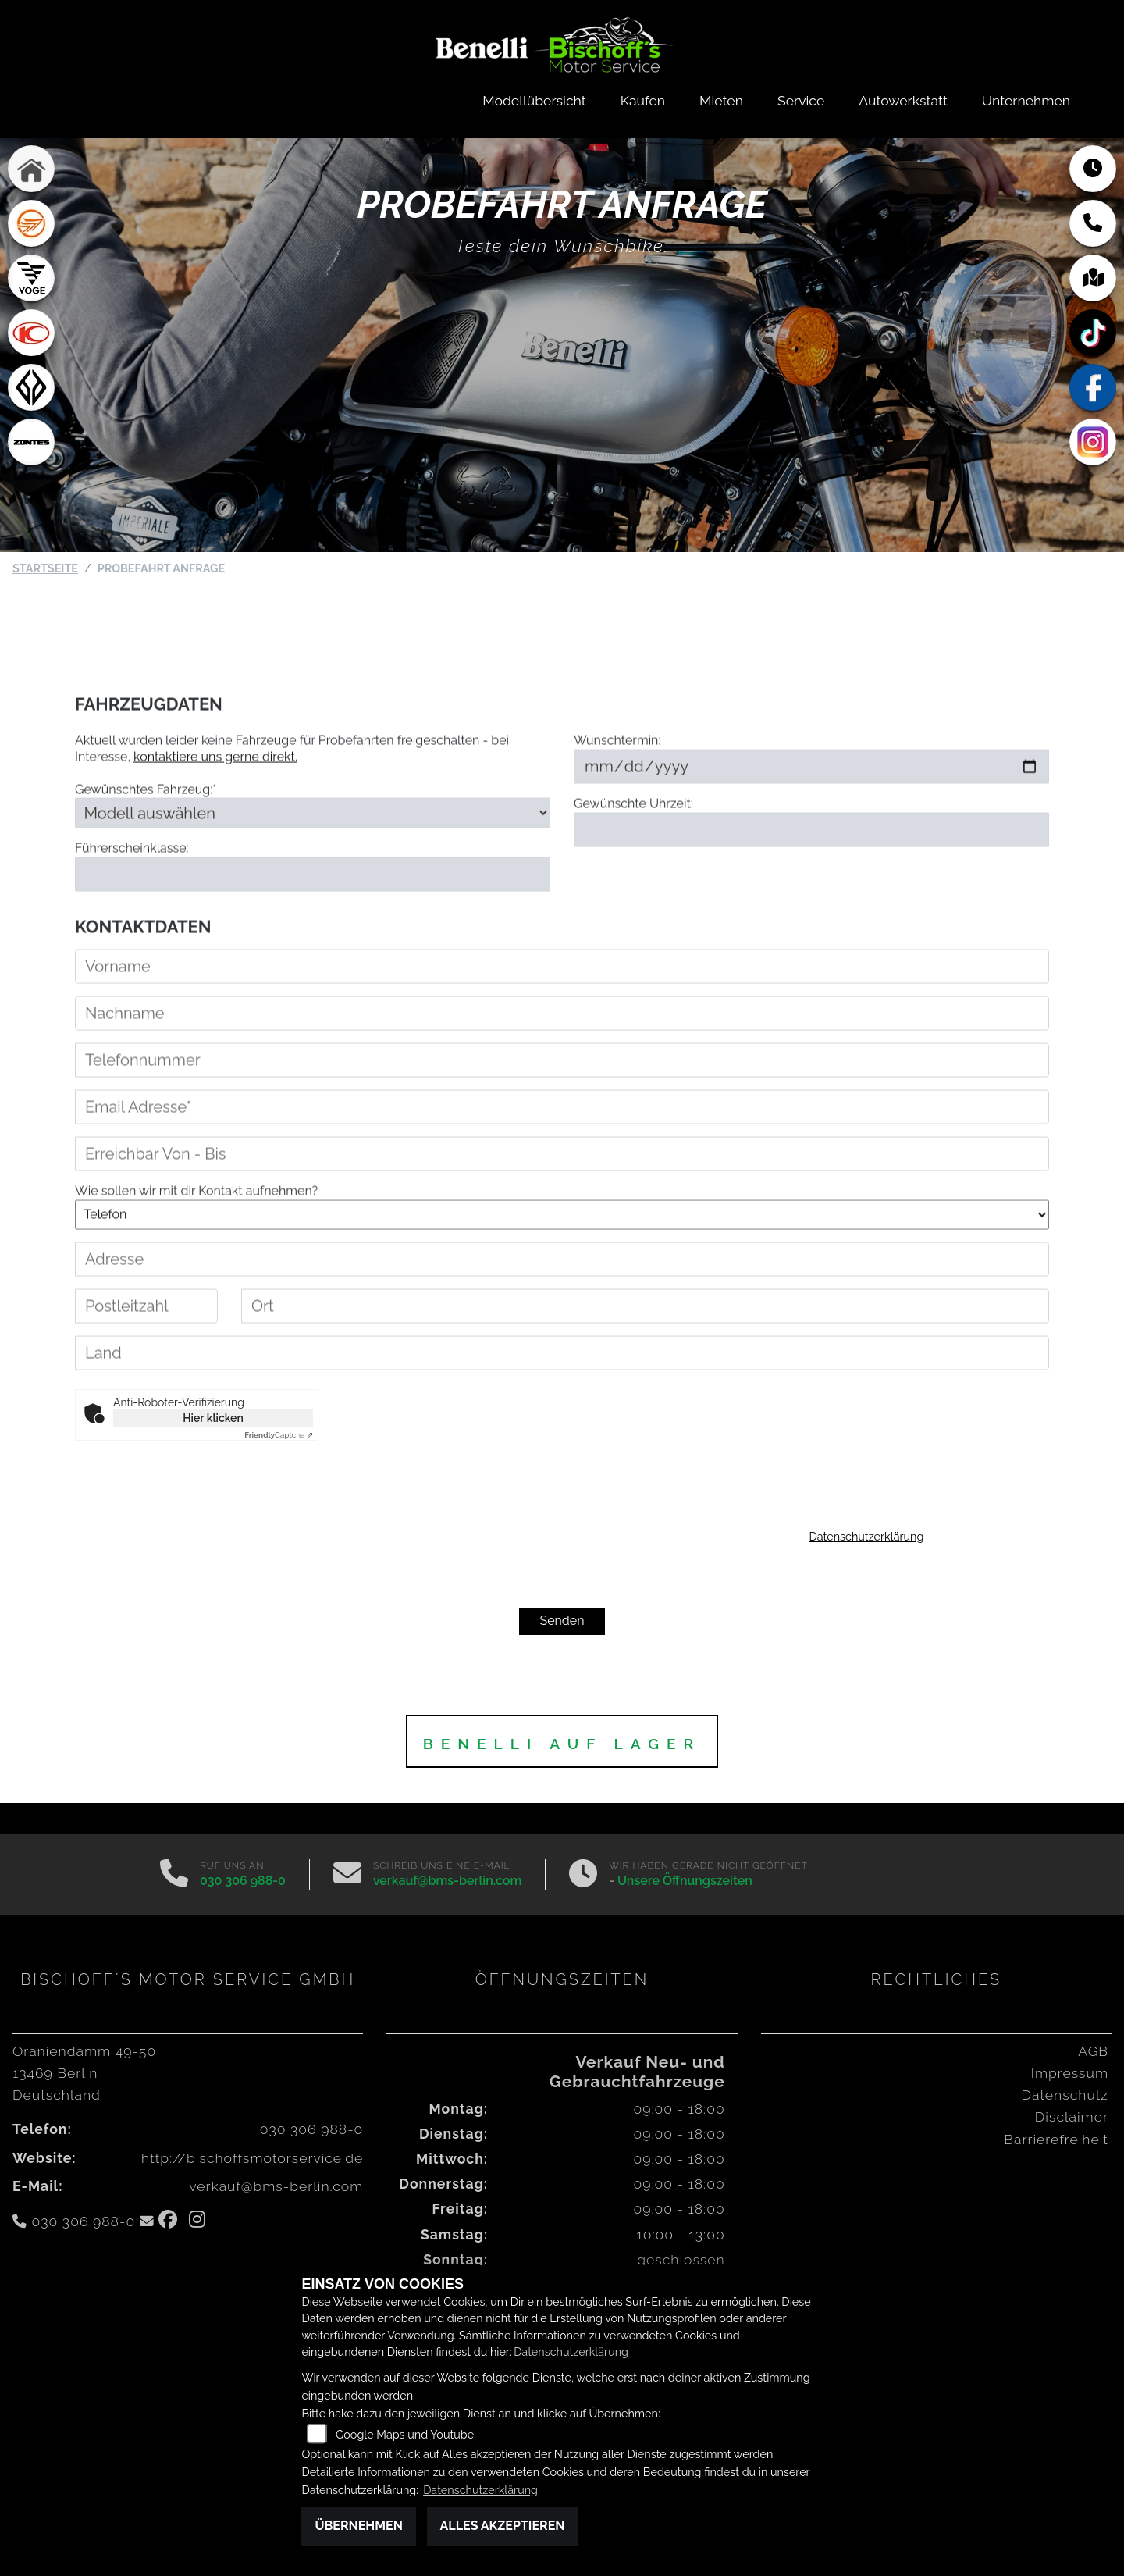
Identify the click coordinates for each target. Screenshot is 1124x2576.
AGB (1093, 2051)
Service (800, 100)
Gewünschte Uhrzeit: (633, 840)
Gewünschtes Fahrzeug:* (145, 825)
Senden (561, 1620)
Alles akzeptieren (502, 2525)
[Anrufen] (174, 1874)
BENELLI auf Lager (562, 1743)
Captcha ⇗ (278, 1435)
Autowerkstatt (903, 100)
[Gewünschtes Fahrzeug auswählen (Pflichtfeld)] (312, 849)
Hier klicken (213, 1418)
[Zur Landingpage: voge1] (31, 278)
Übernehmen (359, 2525)
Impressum (1069, 2073)
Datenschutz (1065, 2094)
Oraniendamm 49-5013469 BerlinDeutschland (84, 2073)
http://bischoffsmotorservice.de (252, 2158)
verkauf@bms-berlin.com (447, 1880)
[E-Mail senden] (347, 1874)
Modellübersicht (533, 100)
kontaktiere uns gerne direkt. (215, 793)
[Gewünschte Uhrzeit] (811, 866)
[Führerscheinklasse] (312, 910)
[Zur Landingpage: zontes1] (31, 442)
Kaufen (643, 100)
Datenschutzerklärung (866, 1536)
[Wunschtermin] (811, 803)
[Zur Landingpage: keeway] (31, 224)
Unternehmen (1026, 100)
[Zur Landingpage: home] (31, 169)
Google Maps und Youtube (405, 2434)
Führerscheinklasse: (132, 884)
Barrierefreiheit (1056, 2139)
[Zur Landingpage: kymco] (31, 333)
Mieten (721, 100)
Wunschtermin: (617, 777)
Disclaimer (1071, 2116)
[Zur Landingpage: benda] (31, 388)
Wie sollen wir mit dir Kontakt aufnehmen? (196, 1227)
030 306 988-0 (243, 1880)
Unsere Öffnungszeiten (684, 1880)
